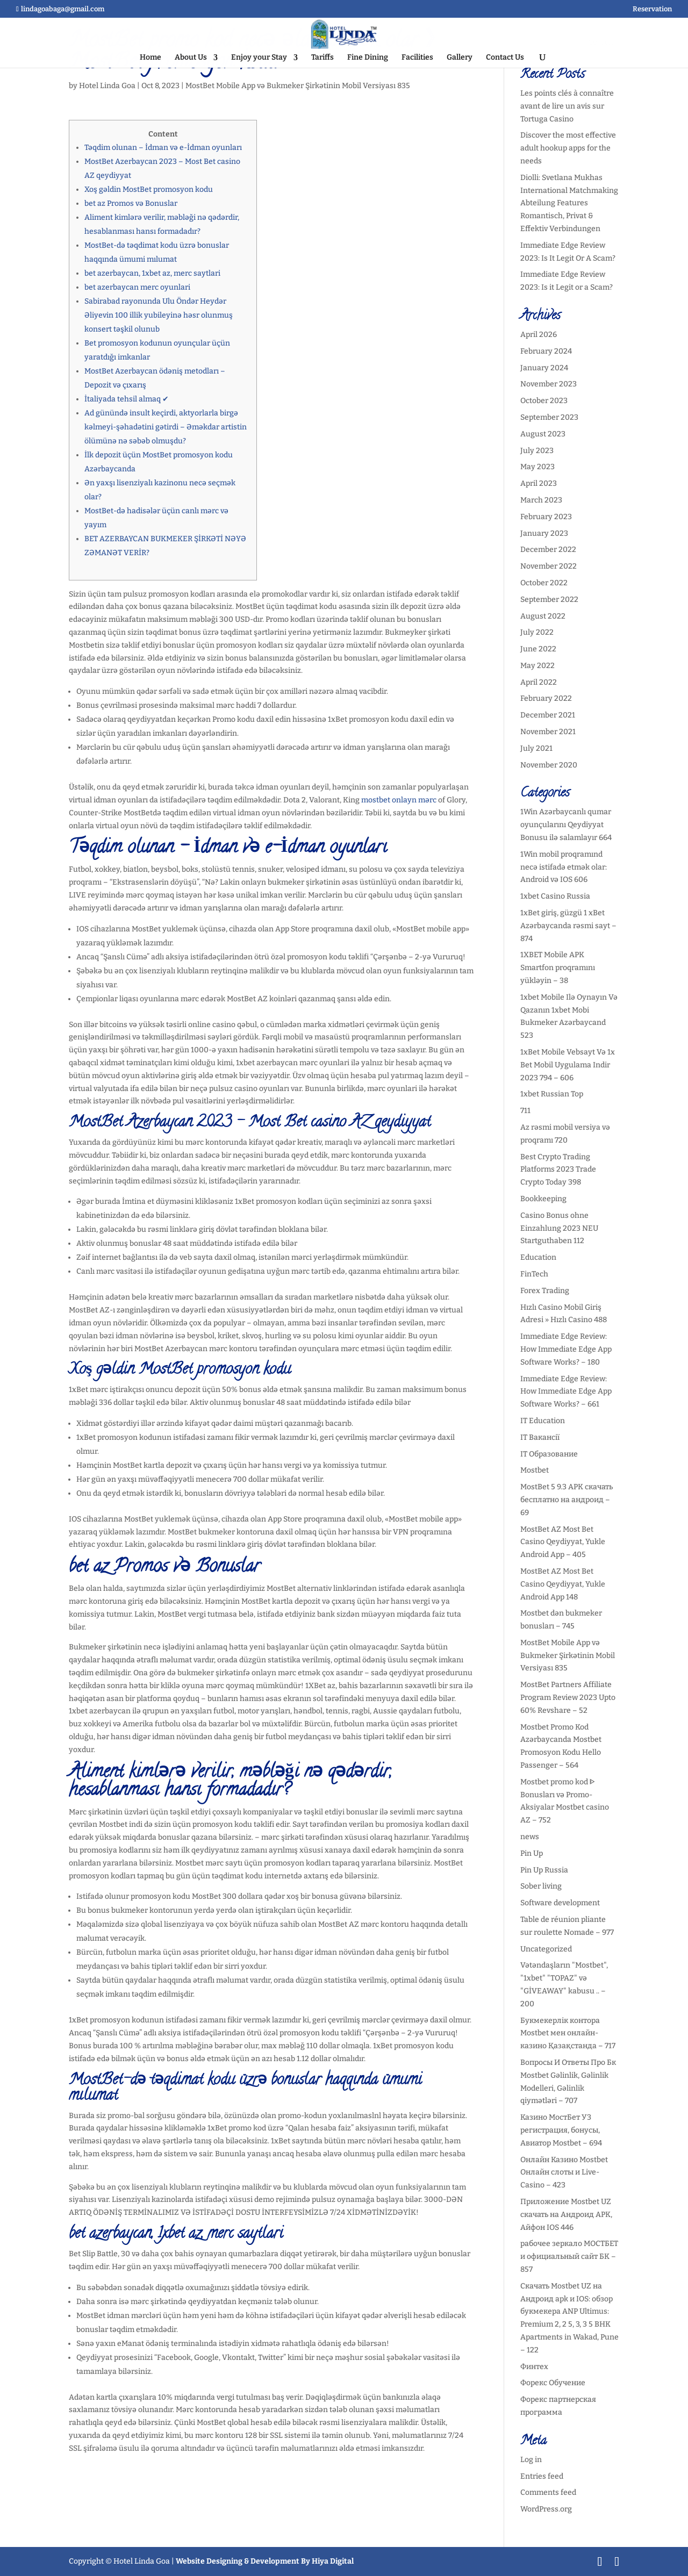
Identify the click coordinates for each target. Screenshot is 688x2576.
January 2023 (544, 533)
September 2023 (549, 417)
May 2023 (537, 466)
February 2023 (546, 516)
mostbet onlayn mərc (398, 800)
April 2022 (538, 682)
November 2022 (548, 566)
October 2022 (544, 582)
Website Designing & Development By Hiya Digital (265, 2561)
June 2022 (538, 649)
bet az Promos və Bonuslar (130, 203)
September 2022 (549, 599)
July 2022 (537, 632)
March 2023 (541, 500)
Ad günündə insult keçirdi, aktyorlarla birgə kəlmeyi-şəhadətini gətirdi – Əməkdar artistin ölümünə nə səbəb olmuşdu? (165, 427)
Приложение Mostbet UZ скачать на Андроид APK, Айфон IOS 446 (566, 2214)
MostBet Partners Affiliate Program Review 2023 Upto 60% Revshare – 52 (567, 1697)
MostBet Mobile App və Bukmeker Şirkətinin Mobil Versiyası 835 (297, 85)
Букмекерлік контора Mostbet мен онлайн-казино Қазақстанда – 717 (567, 2033)
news (529, 1836)
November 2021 (548, 731)
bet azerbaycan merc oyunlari (137, 287)
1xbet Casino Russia (555, 896)
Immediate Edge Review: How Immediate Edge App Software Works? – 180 (566, 1349)
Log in (531, 2459)
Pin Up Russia (544, 1870)
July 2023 (537, 450)
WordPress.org (546, 2509)
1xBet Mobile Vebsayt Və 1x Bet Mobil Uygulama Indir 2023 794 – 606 (567, 1064)
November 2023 (548, 384)
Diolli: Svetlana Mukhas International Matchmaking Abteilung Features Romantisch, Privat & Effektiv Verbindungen (569, 203)
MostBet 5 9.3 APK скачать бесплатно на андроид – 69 (566, 1499)
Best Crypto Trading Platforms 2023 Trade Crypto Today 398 (558, 1169)
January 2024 (544, 367)
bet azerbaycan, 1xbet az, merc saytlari (152, 273)
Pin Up (531, 1853)
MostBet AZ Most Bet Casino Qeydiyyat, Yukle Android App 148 (562, 1584)
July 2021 (536, 748)
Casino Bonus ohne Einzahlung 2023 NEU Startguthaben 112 (559, 1228)
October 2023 (544, 400)
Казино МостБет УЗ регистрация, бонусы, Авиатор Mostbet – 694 (561, 2130)
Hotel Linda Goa (107, 85)
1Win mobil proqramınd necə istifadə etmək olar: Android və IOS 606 (563, 867)
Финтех (534, 2366)
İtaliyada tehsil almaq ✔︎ (126, 399)
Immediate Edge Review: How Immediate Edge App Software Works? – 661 (566, 1391)
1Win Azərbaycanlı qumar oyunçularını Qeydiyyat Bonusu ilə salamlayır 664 (566, 824)
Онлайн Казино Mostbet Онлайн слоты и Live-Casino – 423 (564, 2172)
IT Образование (549, 1454)
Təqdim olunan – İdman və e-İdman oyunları (163, 147)
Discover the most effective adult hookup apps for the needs (568, 148)
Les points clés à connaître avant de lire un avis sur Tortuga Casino (567, 106)
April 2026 (538, 334)
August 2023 (542, 434)
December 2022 (548, 549)
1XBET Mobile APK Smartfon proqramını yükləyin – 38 (557, 967)
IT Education (542, 1420)
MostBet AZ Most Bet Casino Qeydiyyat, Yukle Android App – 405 (562, 1542)
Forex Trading (544, 1290)
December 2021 (547, 715)
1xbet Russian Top (551, 1094)
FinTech (534, 1274)
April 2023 (538, 483)
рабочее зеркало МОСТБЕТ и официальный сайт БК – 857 (569, 2256)
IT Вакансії (540, 1437)
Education (538, 1257)
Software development (560, 1902)
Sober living (541, 1886)
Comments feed (548, 2492)
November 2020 (548, 765)
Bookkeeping (543, 1198)
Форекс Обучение (552, 2382)
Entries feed (541, 2476)
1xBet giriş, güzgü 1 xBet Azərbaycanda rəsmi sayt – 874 (568, 925)
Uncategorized (546, 1949)
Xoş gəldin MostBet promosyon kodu (148, 189)
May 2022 (537, 665)
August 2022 (542, 616)
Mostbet (534, 1470)
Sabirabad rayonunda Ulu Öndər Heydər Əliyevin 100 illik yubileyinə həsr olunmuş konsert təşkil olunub (158, 315)
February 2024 (546, 351)
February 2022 (546, 698)
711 (525, 1110)
